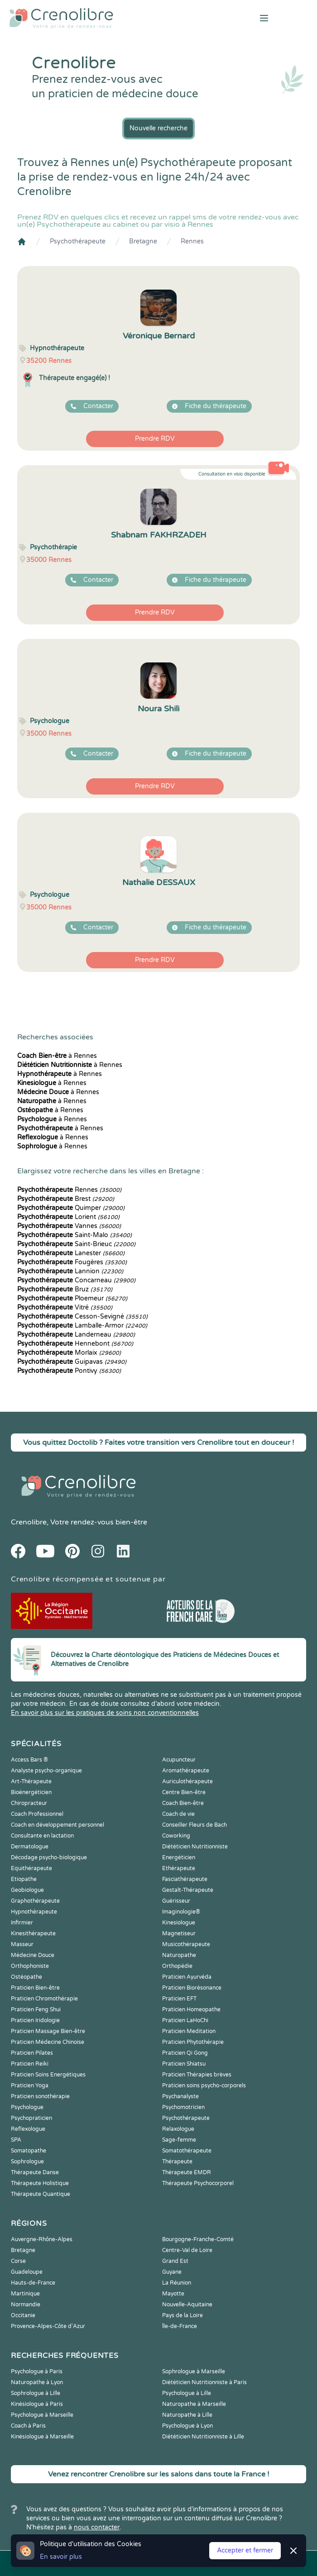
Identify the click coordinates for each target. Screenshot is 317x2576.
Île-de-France (179, 2326)
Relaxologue (178, 2129)
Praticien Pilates (32, 2053)
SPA (16, 2140)
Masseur (22, 1944)
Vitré (64, 1307)
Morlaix (69, 1353)
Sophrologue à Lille (35, 2393)
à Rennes (57, 1056)
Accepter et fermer (245, 2550)
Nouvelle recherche (158, 128)
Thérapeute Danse (35, 2172)
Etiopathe (24, 1879)
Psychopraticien (31, 2118)
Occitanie (23, 2315)
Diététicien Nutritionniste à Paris (204, 2382)
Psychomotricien (183, 2107)
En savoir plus (61, 2557)
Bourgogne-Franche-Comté (198, 2239)
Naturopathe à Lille (187, 2415)
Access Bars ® (29, 1760)
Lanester (71, 1253)
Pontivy (69, 1371)
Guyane (172, 2272)
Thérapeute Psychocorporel (198, 2183)
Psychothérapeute (78, 241)
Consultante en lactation (42, 1836)
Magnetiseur (179, 1933)
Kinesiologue (178, 1922)
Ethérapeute (178, 1868)
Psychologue (27, 2107)
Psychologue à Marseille (42, 2415)
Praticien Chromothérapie (44, 1998)
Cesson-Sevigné (82, 1316)
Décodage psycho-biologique (49, 1857)
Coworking (176, 1836)
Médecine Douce (32, 1955)
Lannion (70, 1271)
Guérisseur (176, 1901)
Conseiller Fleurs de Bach (194, 1825)
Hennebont (75, 1344)
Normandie (25, 2304)
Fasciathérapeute (184, 1879)
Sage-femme (179, 2140)
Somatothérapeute (186, 2150)
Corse (18, 2261)
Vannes (69, 1226)
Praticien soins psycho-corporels (204, 2085)
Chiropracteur (29, 1803)
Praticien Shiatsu (184, 2064)
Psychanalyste (180, 2096)
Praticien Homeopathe (191, 2009)
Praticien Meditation (189, 2031)
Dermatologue (29, 1846)
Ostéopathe (26, 1977)
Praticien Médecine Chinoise (47, 2042)
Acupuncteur (179, 1760)
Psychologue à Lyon (187, 2426)
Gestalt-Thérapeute (187, 1890)
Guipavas (71, 1362)
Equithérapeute (31, 1868)
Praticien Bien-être (35, 1988)
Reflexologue (28, 2129)
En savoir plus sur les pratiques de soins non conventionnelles (105, 1713)
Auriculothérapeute (187, 1781)
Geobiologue (27, 1890)
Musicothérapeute (186, 1944)
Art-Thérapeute (31, 1781)
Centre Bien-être (184, 1792)
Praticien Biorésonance (191, 1988)
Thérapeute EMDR (186, 2172)
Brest (65, 1199)
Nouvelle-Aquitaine (187, 2304)
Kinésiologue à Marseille (42, 2436)
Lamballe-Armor (82, 1325)
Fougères (72, 1262)
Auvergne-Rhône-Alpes (41, 2239)
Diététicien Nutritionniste (195, 1846)
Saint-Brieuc (76, 1244)
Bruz (64, 1289)
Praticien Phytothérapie (193, 2042)
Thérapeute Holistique (40, 2183)
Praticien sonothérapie (40, 2096)
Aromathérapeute (185, 1770)
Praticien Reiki (29, 2064)
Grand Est (175, 2261)
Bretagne (143, 241)
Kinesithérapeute (33, 1933)
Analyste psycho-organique (46, 1770)
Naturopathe (179, 1955)
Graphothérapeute (35, 1901)
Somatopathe (28, 2150)
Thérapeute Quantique (40, 2194)
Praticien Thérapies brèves (196, 2074)
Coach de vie (178, 1814)
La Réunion (176, 2283)
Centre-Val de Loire (187, 2250)
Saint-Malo (74, 1235)
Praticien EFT (179, 1998)
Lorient (68, 1217)
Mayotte (173, 2293)
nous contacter (97, 2527)
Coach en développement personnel (57, 1825)
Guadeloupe (27, 2272)
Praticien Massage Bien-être (48, 2031)
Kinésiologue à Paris (37, 2404)
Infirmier (22, 1922)
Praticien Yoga (29, 2085)
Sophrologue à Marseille (193, 2371)
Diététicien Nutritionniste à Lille (203, 2436)
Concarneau (76, 1280)
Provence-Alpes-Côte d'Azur (48, 2326)
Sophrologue (27, 2161)
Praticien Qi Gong (185, 2053)
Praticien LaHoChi (185, 2020)
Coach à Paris (28, 2426)
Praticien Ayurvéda (186, 1977)
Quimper (71, 1208)
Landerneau (76, 1334)
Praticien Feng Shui (36, 2009)
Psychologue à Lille (186, 2393)
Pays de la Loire (182, 2315)
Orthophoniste (30, 1966)
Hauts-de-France (33, 2283)
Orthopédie (177, 1966)
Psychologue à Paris (36, 2371)
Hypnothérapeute (34, 1912)
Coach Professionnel (37, 1814)
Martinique (25, 2293)
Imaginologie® (181, 1912)
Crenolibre (29, 1522)
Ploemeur (72, 1298)
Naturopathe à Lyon (37, 2382)
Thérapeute (177, 2161)
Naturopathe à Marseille (194, 2404)
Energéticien (178, 1857)
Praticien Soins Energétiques (48, 2074)
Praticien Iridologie (35, 2020)
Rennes (192, 241)
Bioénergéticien (31, 1792)
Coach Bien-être (183, 1803)
